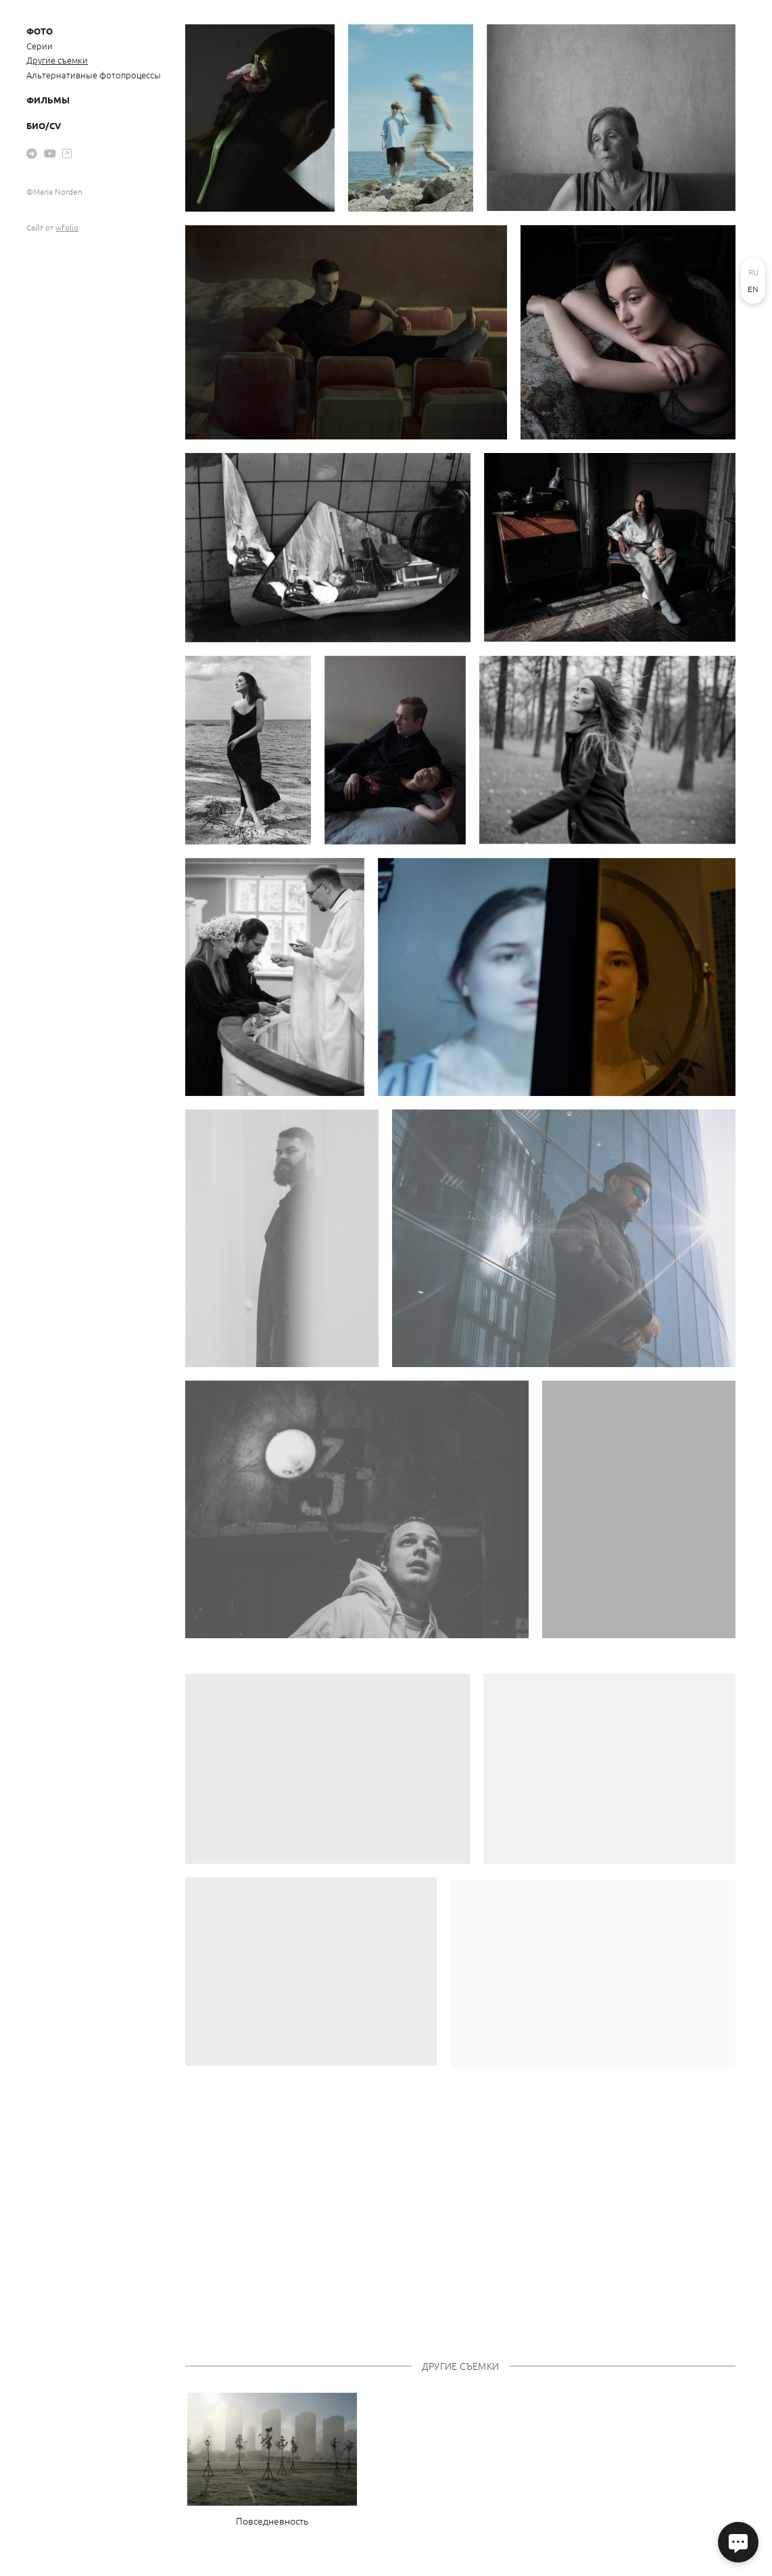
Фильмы (48, 99)
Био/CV (43, 125)
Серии (39, 45)
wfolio (66, 227)
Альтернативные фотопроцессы (93, 74)
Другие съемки (57, 59)
